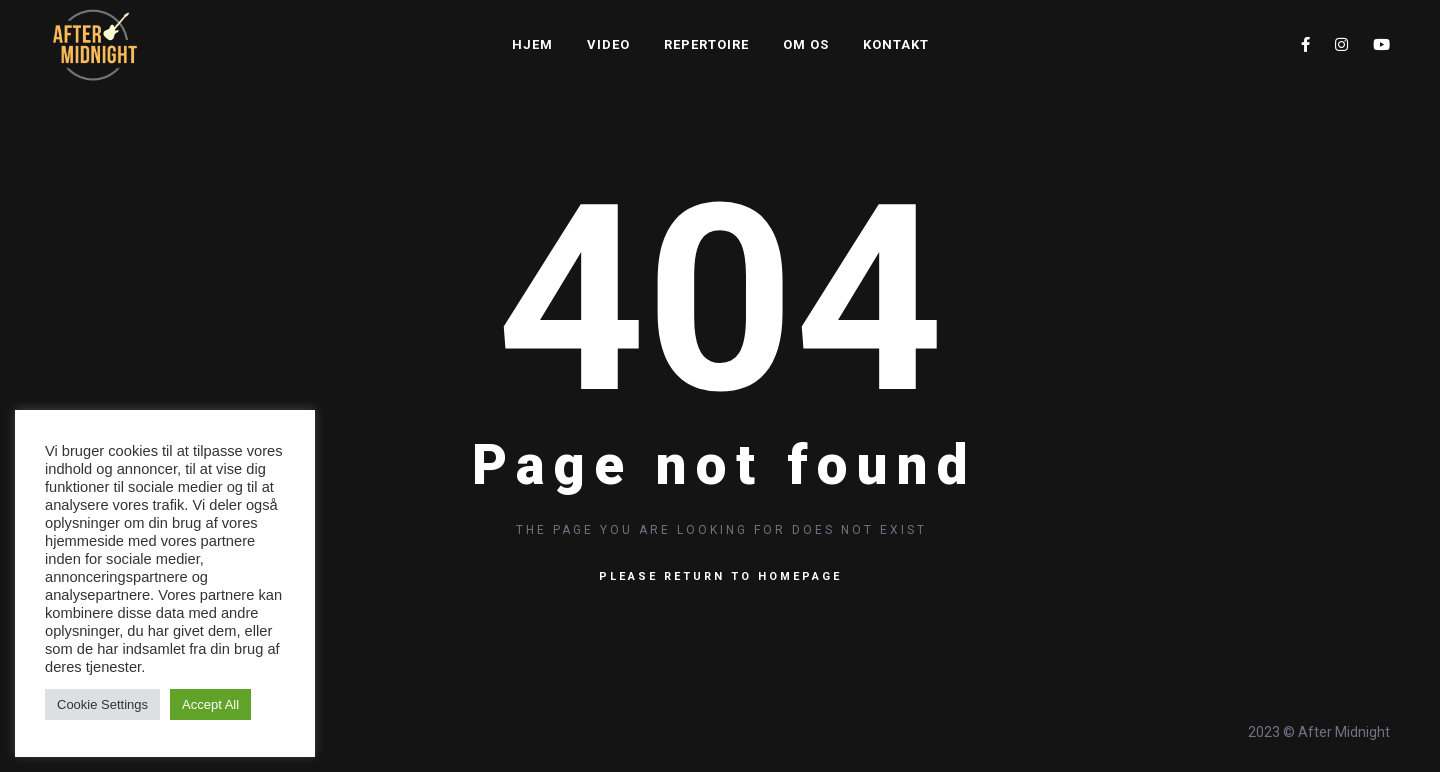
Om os (806, 44)
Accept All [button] (210, 704)
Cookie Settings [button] (102, 704)
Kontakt (896, 44)
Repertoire (706, 44)
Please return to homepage (720, 576)
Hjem (532, 44)
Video (608, 44)
